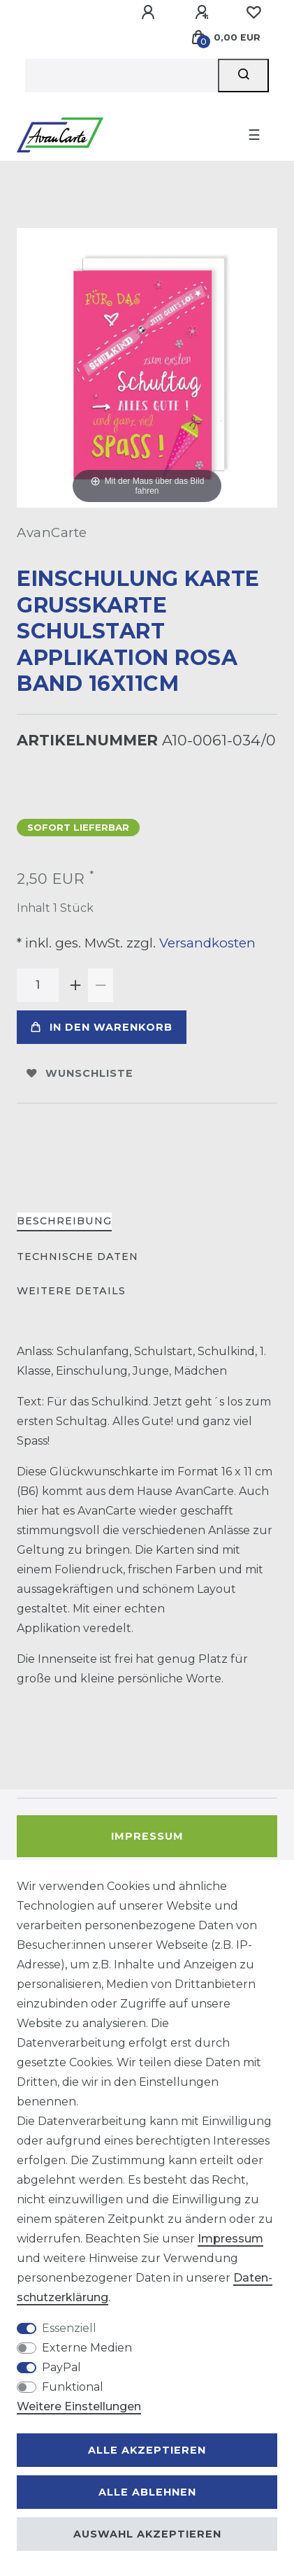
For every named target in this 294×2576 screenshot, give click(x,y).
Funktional (72, 2386)
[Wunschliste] (253, 12)
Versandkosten (206, 943)
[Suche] (243, 75)
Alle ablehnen (147, 2492)
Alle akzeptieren (147, 2450)
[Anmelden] (150, 12)
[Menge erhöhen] (75, 985)
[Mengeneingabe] (38, 985)
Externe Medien (87, 2347)
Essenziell (69, 2328)
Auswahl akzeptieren (147, 2534)
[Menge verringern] (100, 985)
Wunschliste (80, 1073)
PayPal (61, 2367)
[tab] (64, 1222)
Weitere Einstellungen (79, 2406)
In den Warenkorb (101, 1027)
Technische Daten (77, 1256)
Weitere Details (71, 1291)
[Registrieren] (204, 12)
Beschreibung (64, 1221)
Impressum (147, 1836)
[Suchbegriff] (121, 75)
